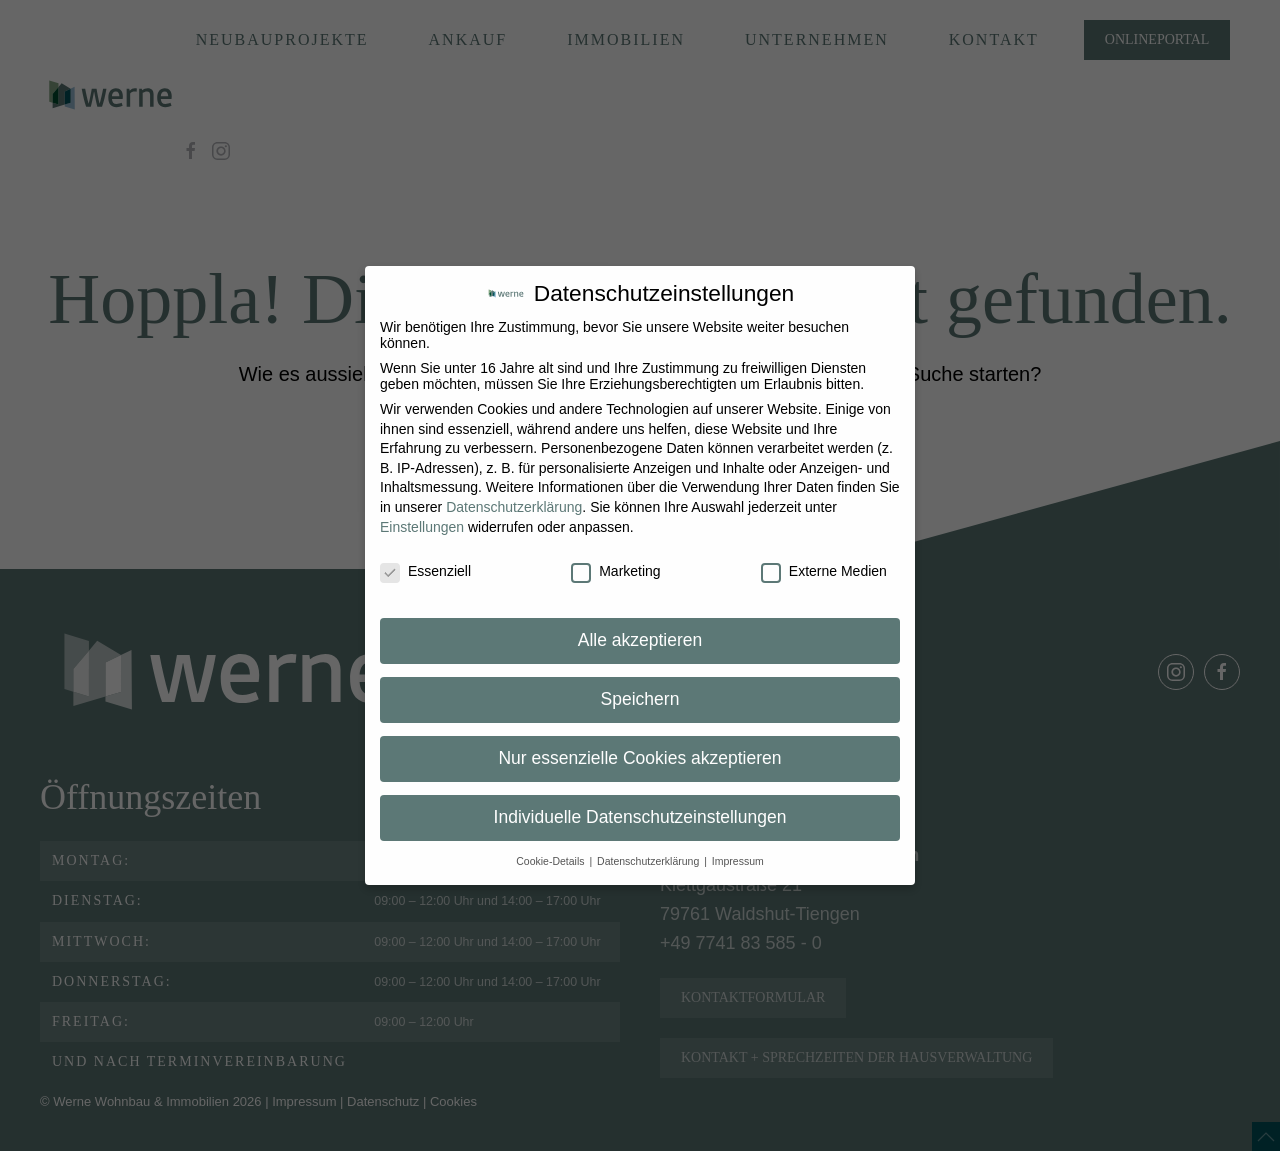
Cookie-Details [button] (551, 861)
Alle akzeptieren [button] (640, 640)
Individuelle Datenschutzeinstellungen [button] (640, 817)
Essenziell (425, 571)
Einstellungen (422, 527)
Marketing (615, 571)
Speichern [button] (640, 699)
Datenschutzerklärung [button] (649, 861)
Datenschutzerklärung (514, 507)
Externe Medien (824, 571)
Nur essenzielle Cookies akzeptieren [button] (639, 758)
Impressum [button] (738, 861)
